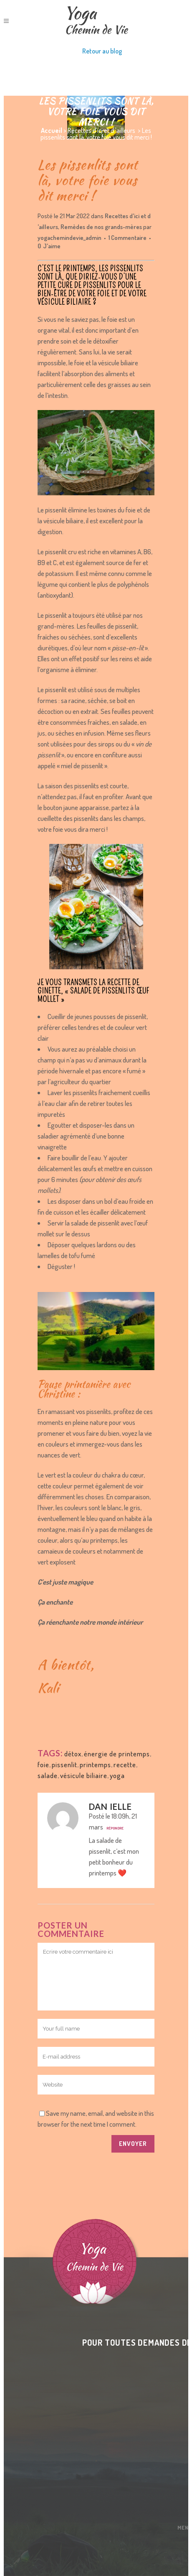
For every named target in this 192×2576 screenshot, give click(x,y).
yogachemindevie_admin (69, 238)
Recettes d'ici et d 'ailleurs (101, 130)
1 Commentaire (128, 238)
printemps (95, 1764)
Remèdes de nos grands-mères (101, 227)
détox (72, 1753)
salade (48, 1775)
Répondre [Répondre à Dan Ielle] (115, 1828)
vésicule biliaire (83, 1775)
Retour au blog (102, 51)
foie (43, 1764)
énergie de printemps (117, 1753)
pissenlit (64, 1764)
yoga (117, 1775)
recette (125, 1764)
